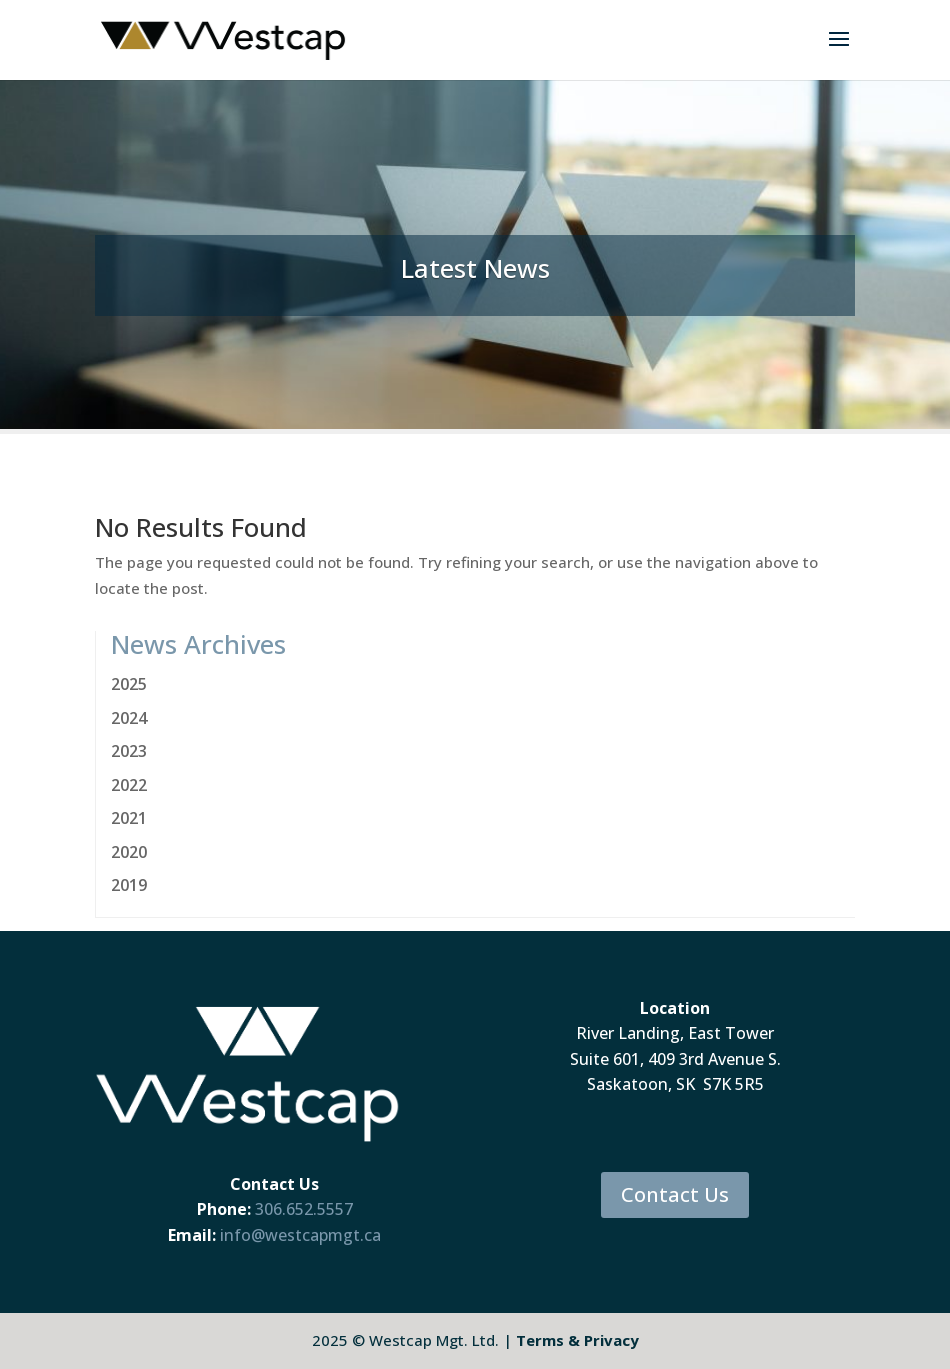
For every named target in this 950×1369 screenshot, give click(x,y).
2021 (129, 818)
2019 (129, 885)
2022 (129, 785)
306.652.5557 (304, 1209)
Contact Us (675, 1194)
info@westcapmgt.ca (300, 1235)
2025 (129, 684)
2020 (129, 852)
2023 (129, 751)
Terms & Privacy (577, 1340)
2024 (129, 718)
